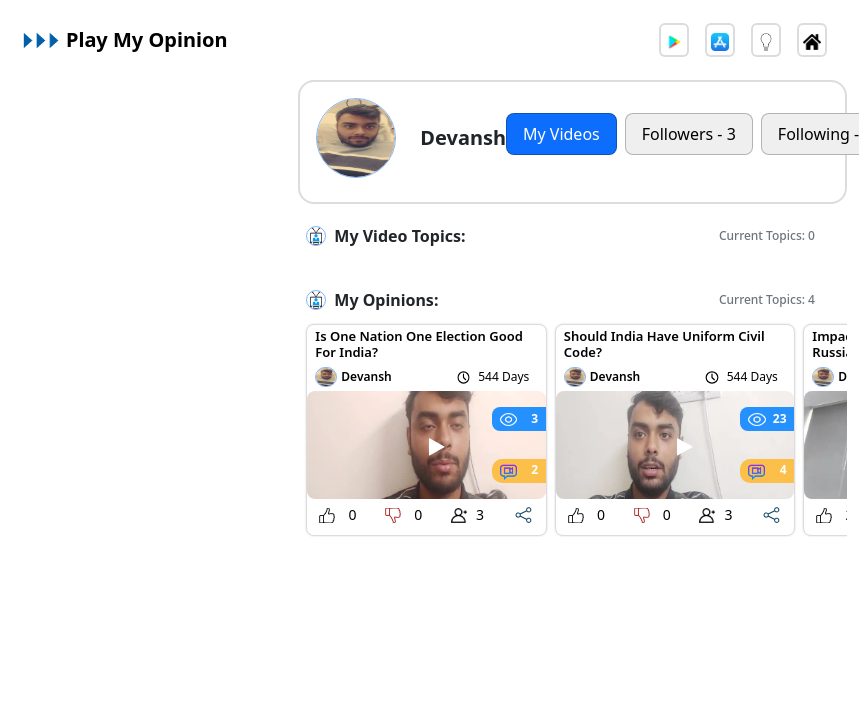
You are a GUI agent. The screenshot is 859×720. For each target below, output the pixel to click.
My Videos (561, 134)
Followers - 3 (689, 134)
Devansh (366, 376)
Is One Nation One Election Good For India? (419, 344)
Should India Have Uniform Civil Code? (664, 344)
